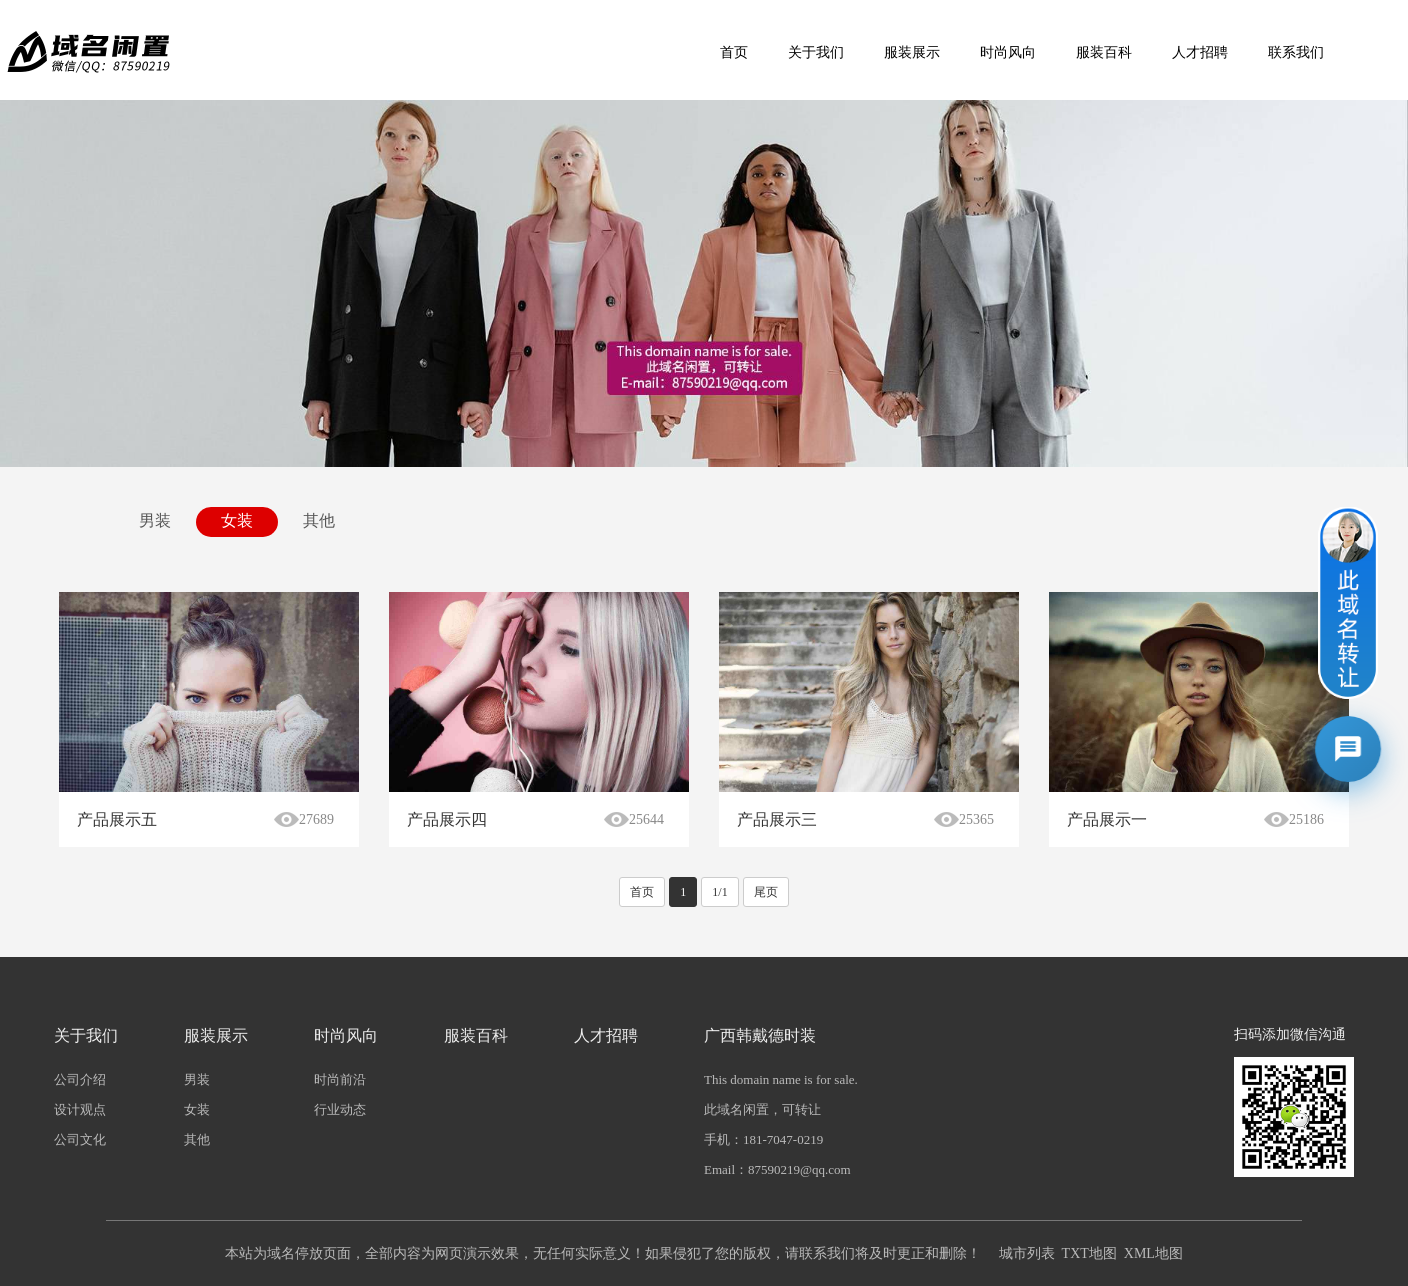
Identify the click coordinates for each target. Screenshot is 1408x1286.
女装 (237, 520)
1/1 (719, 892)
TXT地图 (1089, 1253)
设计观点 (80, 1109)
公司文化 (80, 1139)
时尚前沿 (340, 1079)
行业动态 (340, 1109)
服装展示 (912, 52)
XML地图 (1153, 1253)
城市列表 (1027, 1253)
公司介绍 (80, 1079)
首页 (734, 52)
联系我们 (1296, 52)
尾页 (766, 892)
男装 (155, 520)
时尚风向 (1008, 52)
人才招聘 (1200, 52)
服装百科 (1104, 52)
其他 (319, 520)
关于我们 (816, 52)
